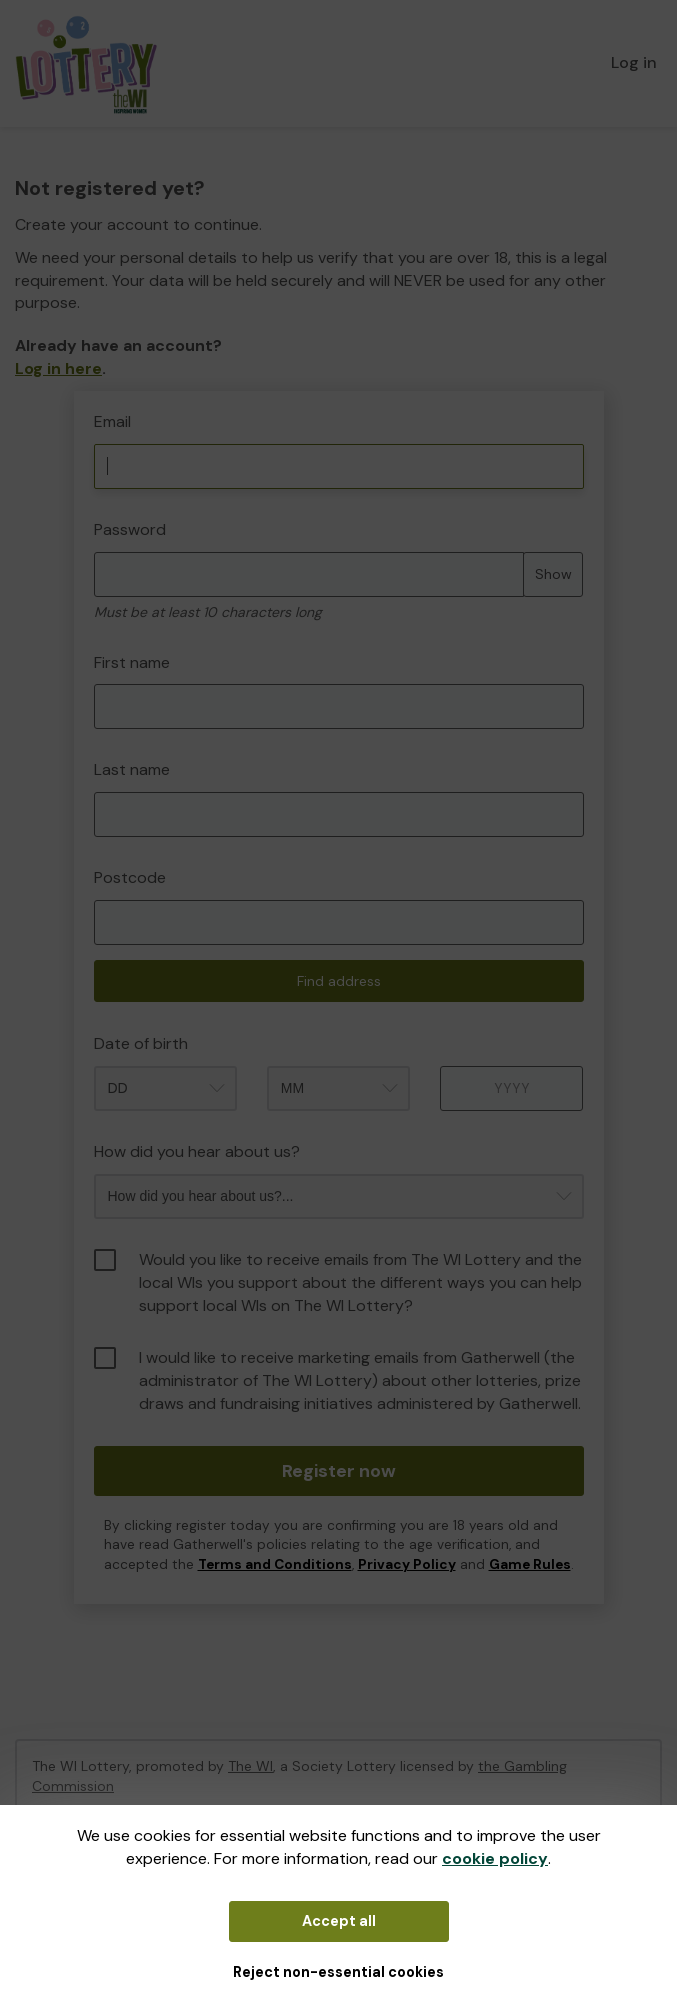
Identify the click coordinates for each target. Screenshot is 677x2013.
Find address (339, 981)
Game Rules (530, 1564)
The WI (250, 1766)
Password (130, 529)
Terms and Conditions (275, 1564)
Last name (132, 769)
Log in (634, 62)
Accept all (339, 1921)
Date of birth (141, 1043)
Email (112, 421)
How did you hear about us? (197, 1151)
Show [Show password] (553, 574)
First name (132, 662)
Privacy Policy (407, 1564)
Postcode (130, 877)
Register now (339, 1471)
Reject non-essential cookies (338, 1972)
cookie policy (495, 1858)
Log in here (58, 368)
